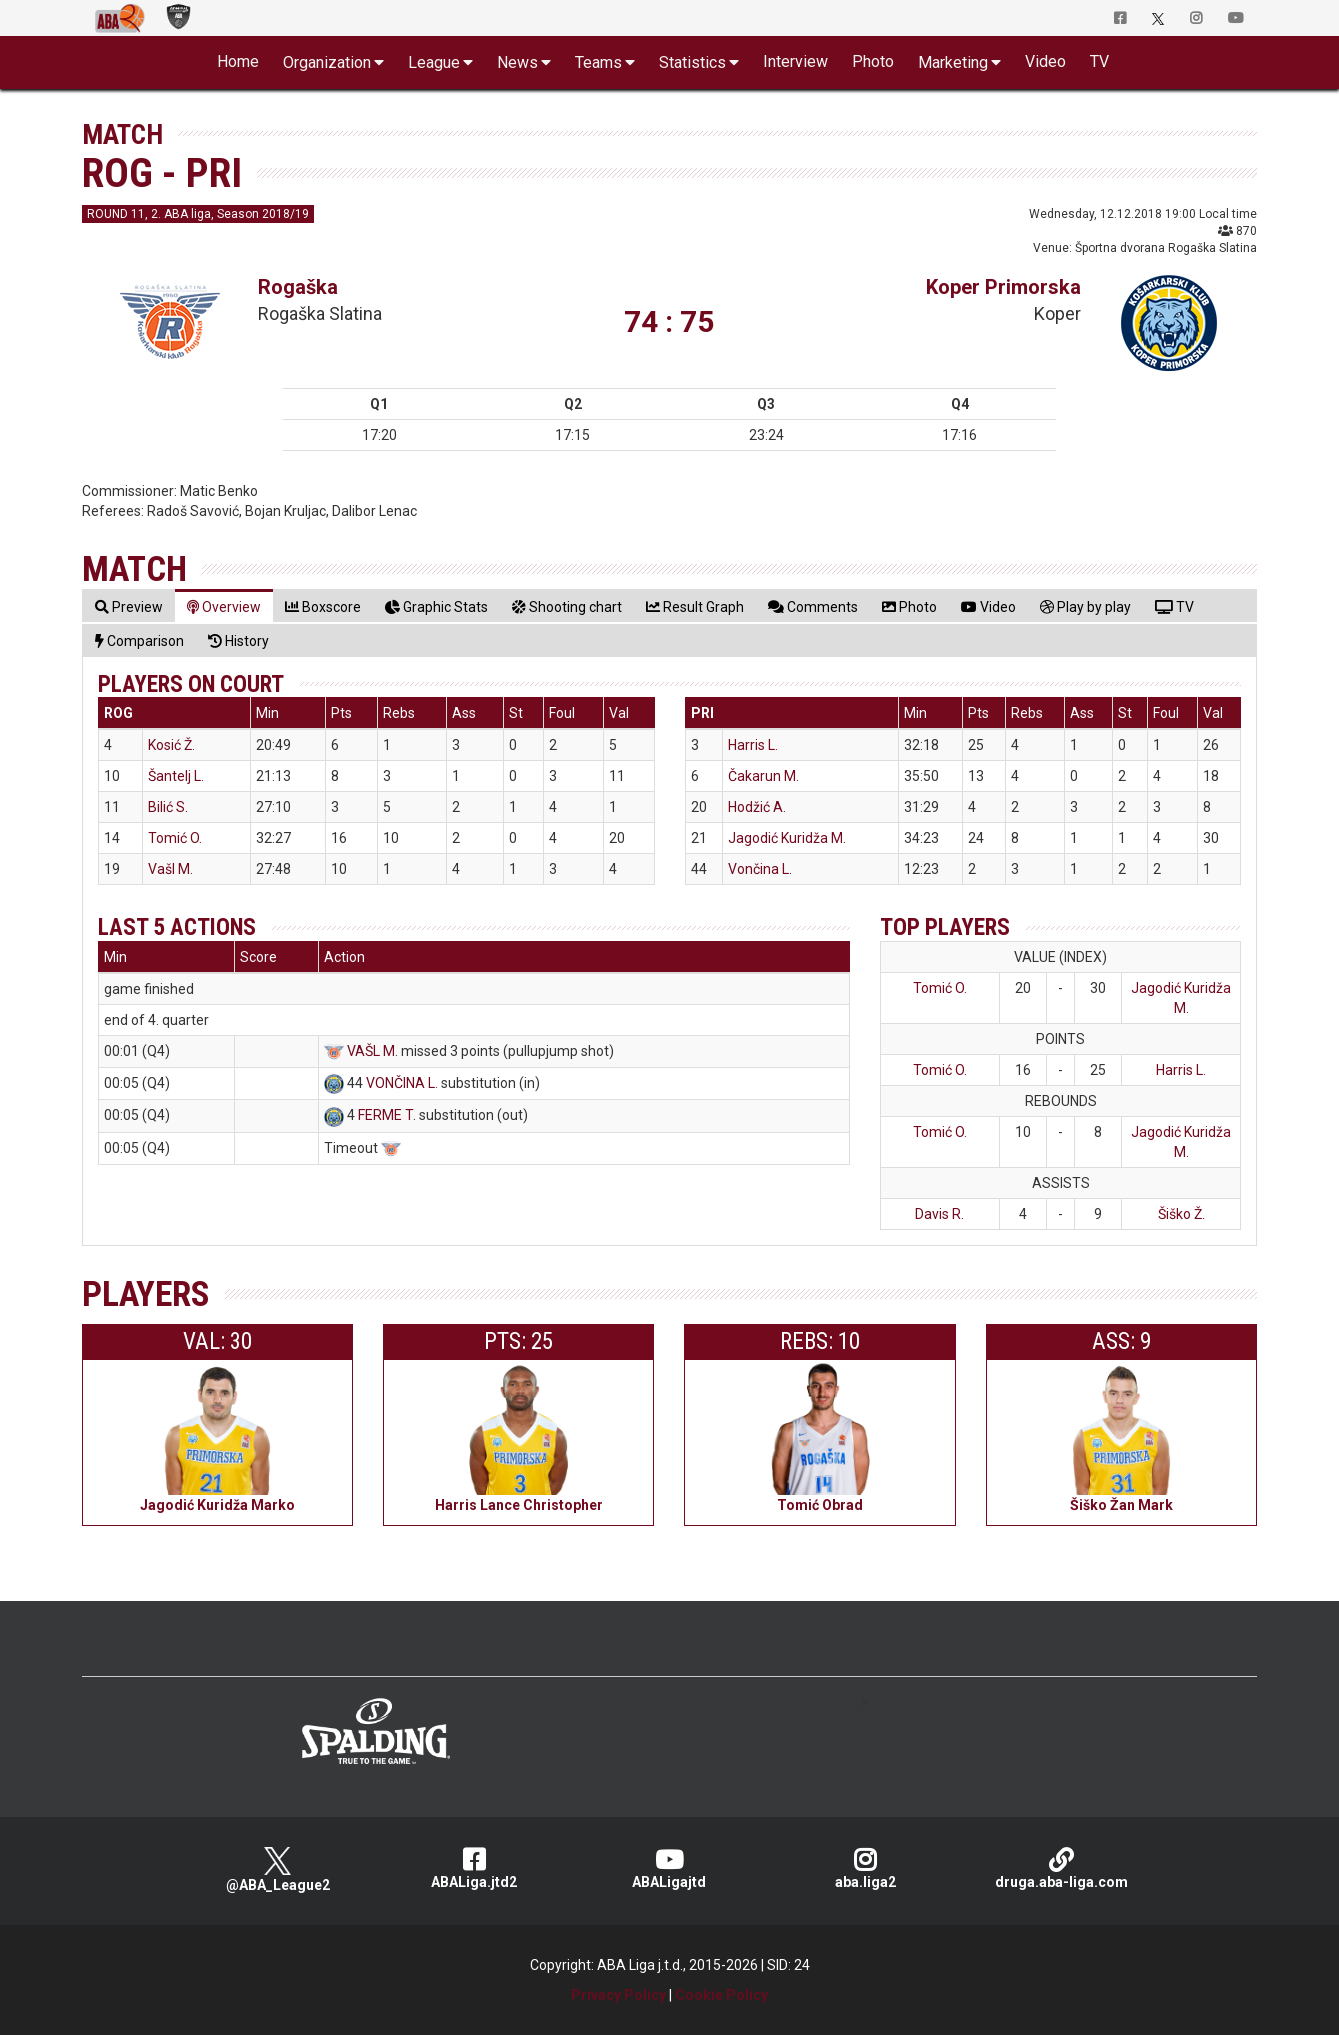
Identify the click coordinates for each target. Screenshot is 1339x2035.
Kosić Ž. (171, 745)
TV (1099, 61)
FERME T (385, 1115)
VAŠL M (371, 1051)
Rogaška (298, 287)
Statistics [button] (692, 62)
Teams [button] (598, 62)
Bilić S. (168, 807)
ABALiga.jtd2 (474, 1868)
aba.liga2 (865, 1868)
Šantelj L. (176, 776)
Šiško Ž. (1181, 1214)
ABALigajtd (670, 1868)
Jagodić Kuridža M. (787, 838)
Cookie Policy (721, 1995)
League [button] (434, 62)
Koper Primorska (1003, 287)
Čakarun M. (763, 776)
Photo (873, 61)
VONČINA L (400, 1083)
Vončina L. (760, 869)
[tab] (129, 606)
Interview (795, 61)
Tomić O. (175, 838)
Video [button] (1045, 61)
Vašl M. (170, 869)
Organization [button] (327, 62)
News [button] (517, 62)
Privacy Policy (618, 1995)
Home (238, 61)
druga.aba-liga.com (1061, 1868)
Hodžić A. (757, 807)
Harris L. (753, 745)
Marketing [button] (953, 62)
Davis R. (939, 1214)
